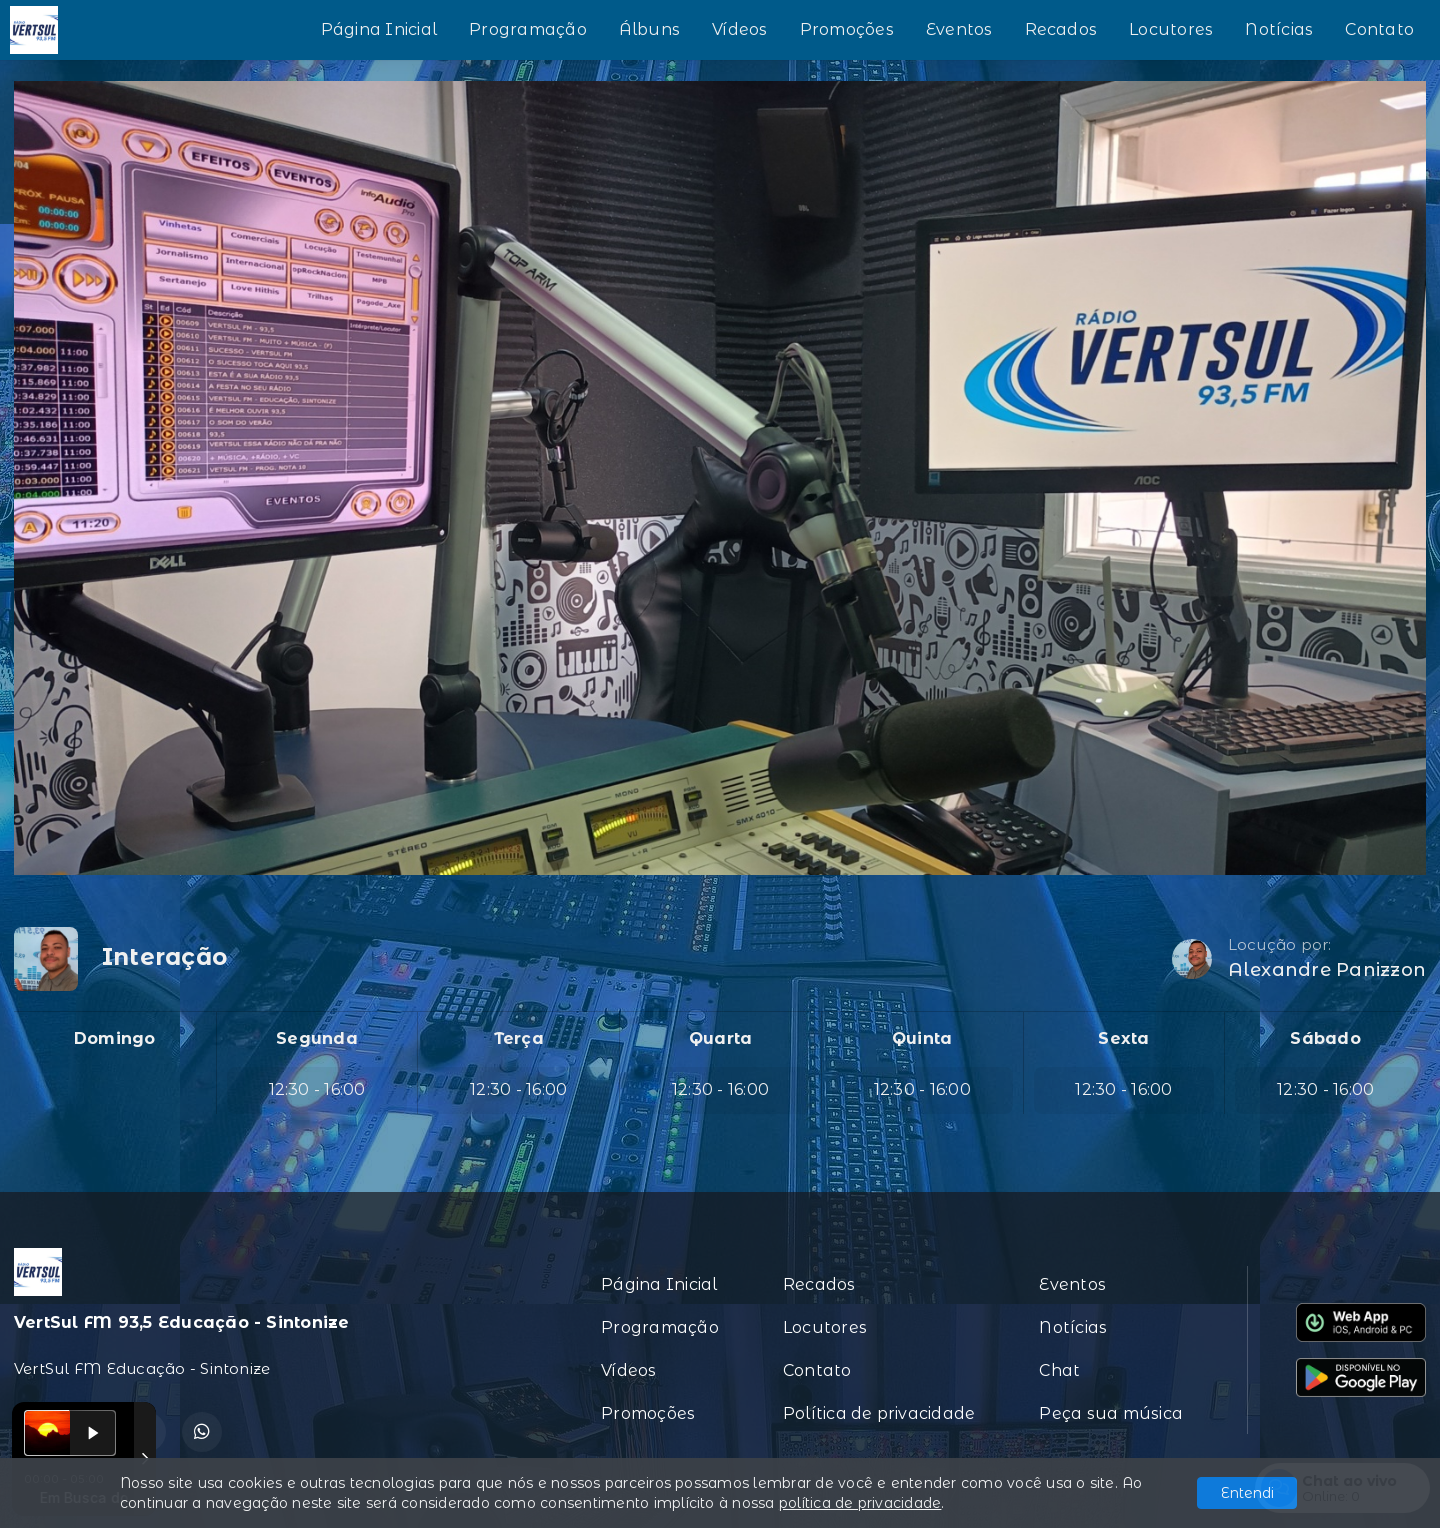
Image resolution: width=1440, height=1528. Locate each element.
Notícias (1279, 29)
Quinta (922, 1038)
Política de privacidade (879, 1413)
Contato (1379, 29)
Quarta (720, 1038)
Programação (528, 29)
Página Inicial (379, 29)
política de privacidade (860, 1503)
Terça (519, 1038)
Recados (1061, 29)
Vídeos (739, 29)
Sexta (1123, 1038)
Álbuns (649, 29)
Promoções (847, 29)
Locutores (1171, 29)
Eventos (959, 29)
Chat (1059, 1370)
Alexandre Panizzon (1327, 970)
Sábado (1325, 1038)
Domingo (115, 1038)
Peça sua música (1111, 1413)
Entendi (1247, 1493)
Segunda (317, 1038)
